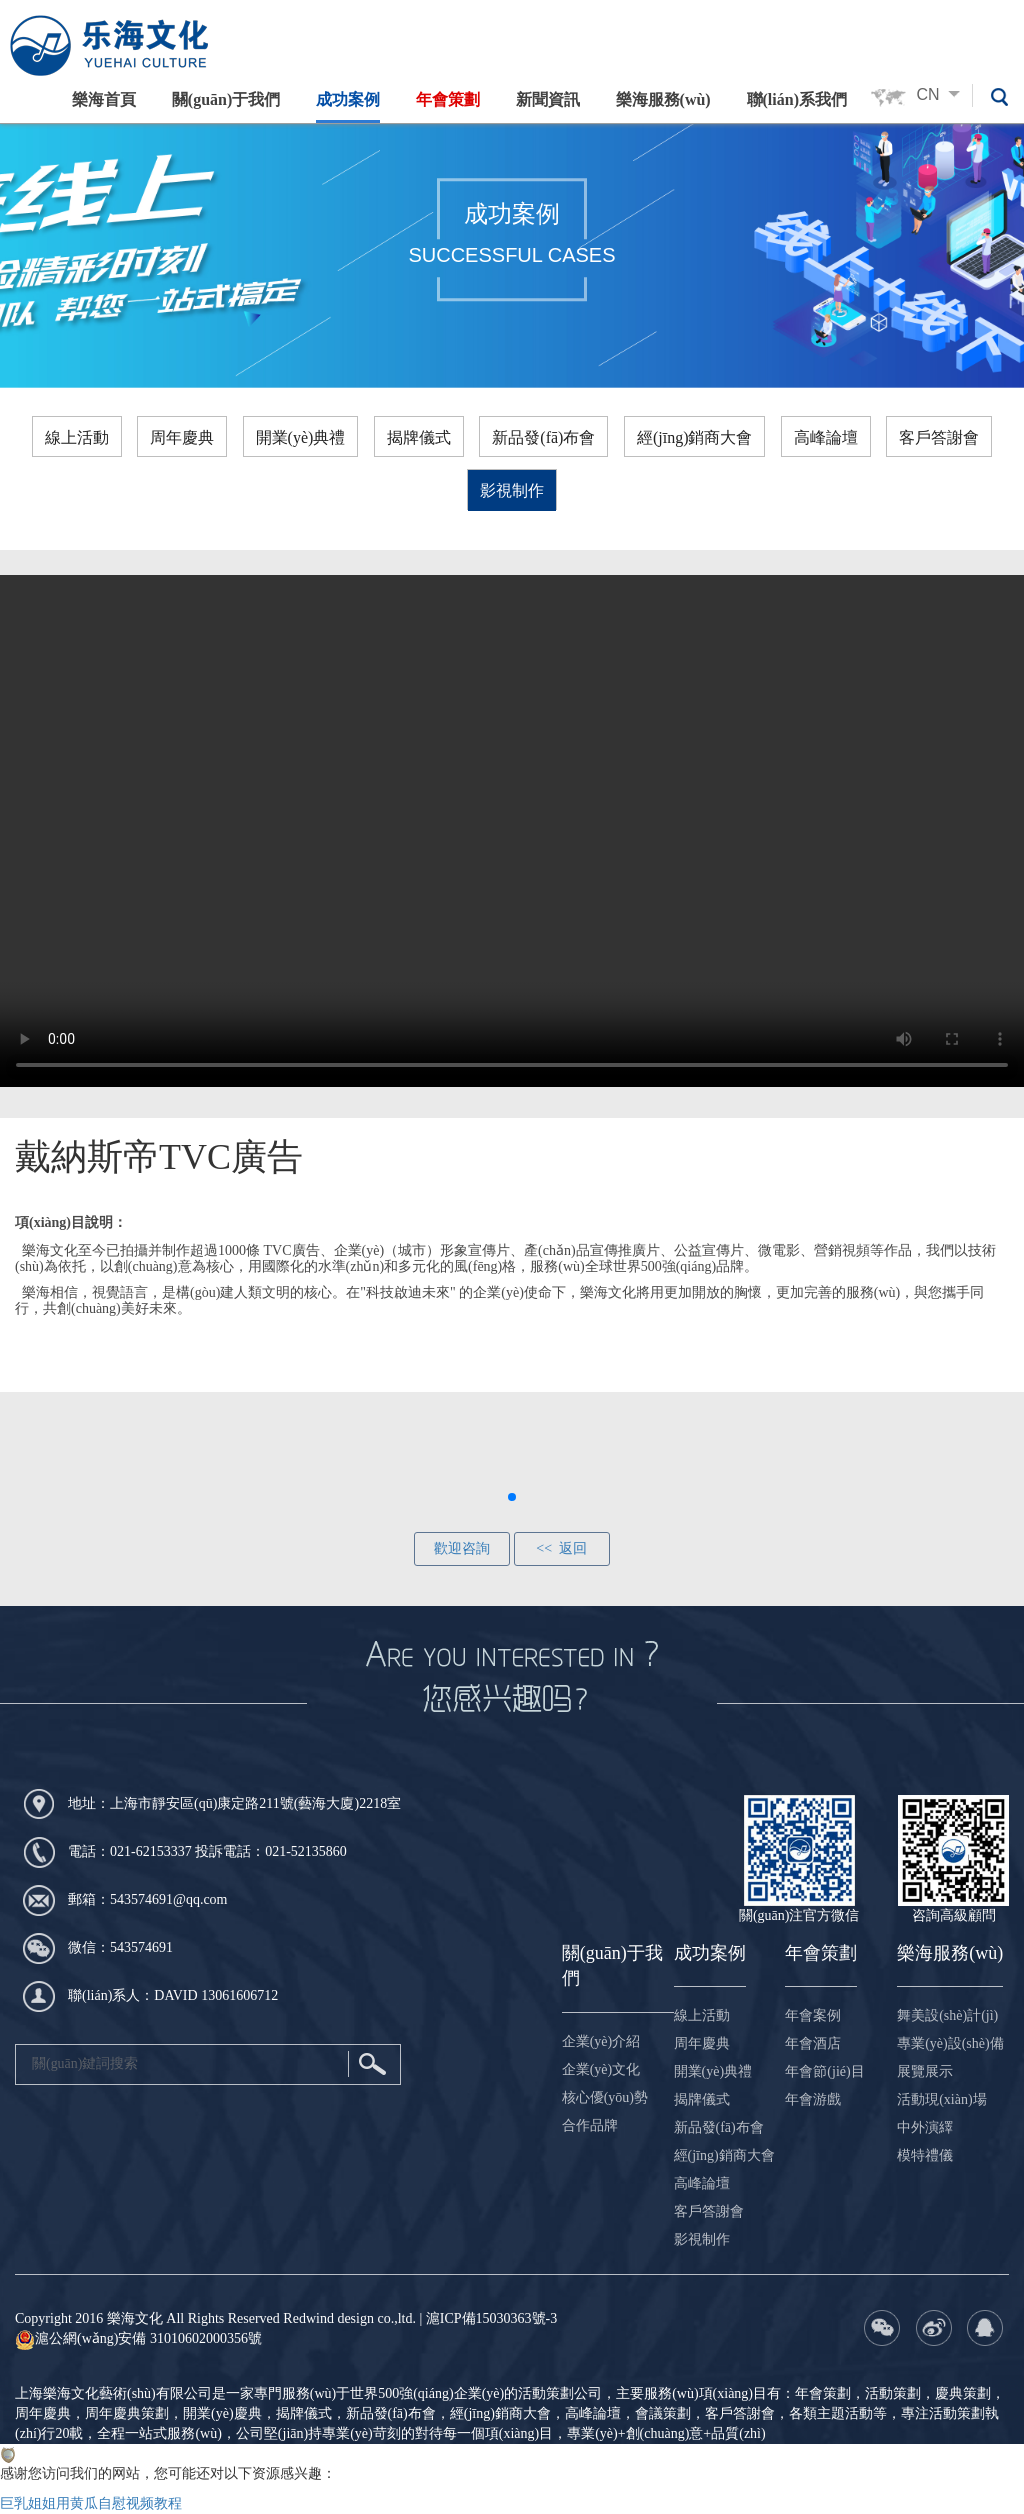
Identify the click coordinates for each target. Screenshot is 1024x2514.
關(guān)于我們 (225, 99)
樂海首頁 (103, 99)
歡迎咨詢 (462, 1548)
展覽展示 (925, 2071)
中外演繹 (925, 2127)
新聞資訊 (547, 99)
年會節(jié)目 (824, 2071)
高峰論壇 (826, 437)
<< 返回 (561, 1548)
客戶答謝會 (939, 437)
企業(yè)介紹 (601, 2041)
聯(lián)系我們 (796, 99)
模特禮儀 (925, 2155)
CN (943, 94)
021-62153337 (151, 1851)
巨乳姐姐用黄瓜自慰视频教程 (91, 2503)
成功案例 (347, 99)
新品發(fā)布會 (543, 437)
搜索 (372, 2064)
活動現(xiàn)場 (941, 2099)
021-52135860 (306, 1851)
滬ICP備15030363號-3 (491, 2318)
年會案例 (813, 2015)
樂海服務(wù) (662, 99)
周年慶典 (182, 437)
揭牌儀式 (419, 437)
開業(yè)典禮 (301, 437)
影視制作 (512, 490)
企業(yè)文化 (601, 2069)
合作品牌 (590, 2125)
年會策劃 (447, 99)
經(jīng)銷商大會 (695, 437)
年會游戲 (813, 2099)
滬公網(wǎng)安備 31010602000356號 (138, 2338)
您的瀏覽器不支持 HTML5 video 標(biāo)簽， (512, 831)
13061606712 (239, 1995)
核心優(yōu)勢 (605, 2097)
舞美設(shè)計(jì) (947, 2015)
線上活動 (77, 437)
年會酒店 (813, 2043)
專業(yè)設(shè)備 (950, 2043)
